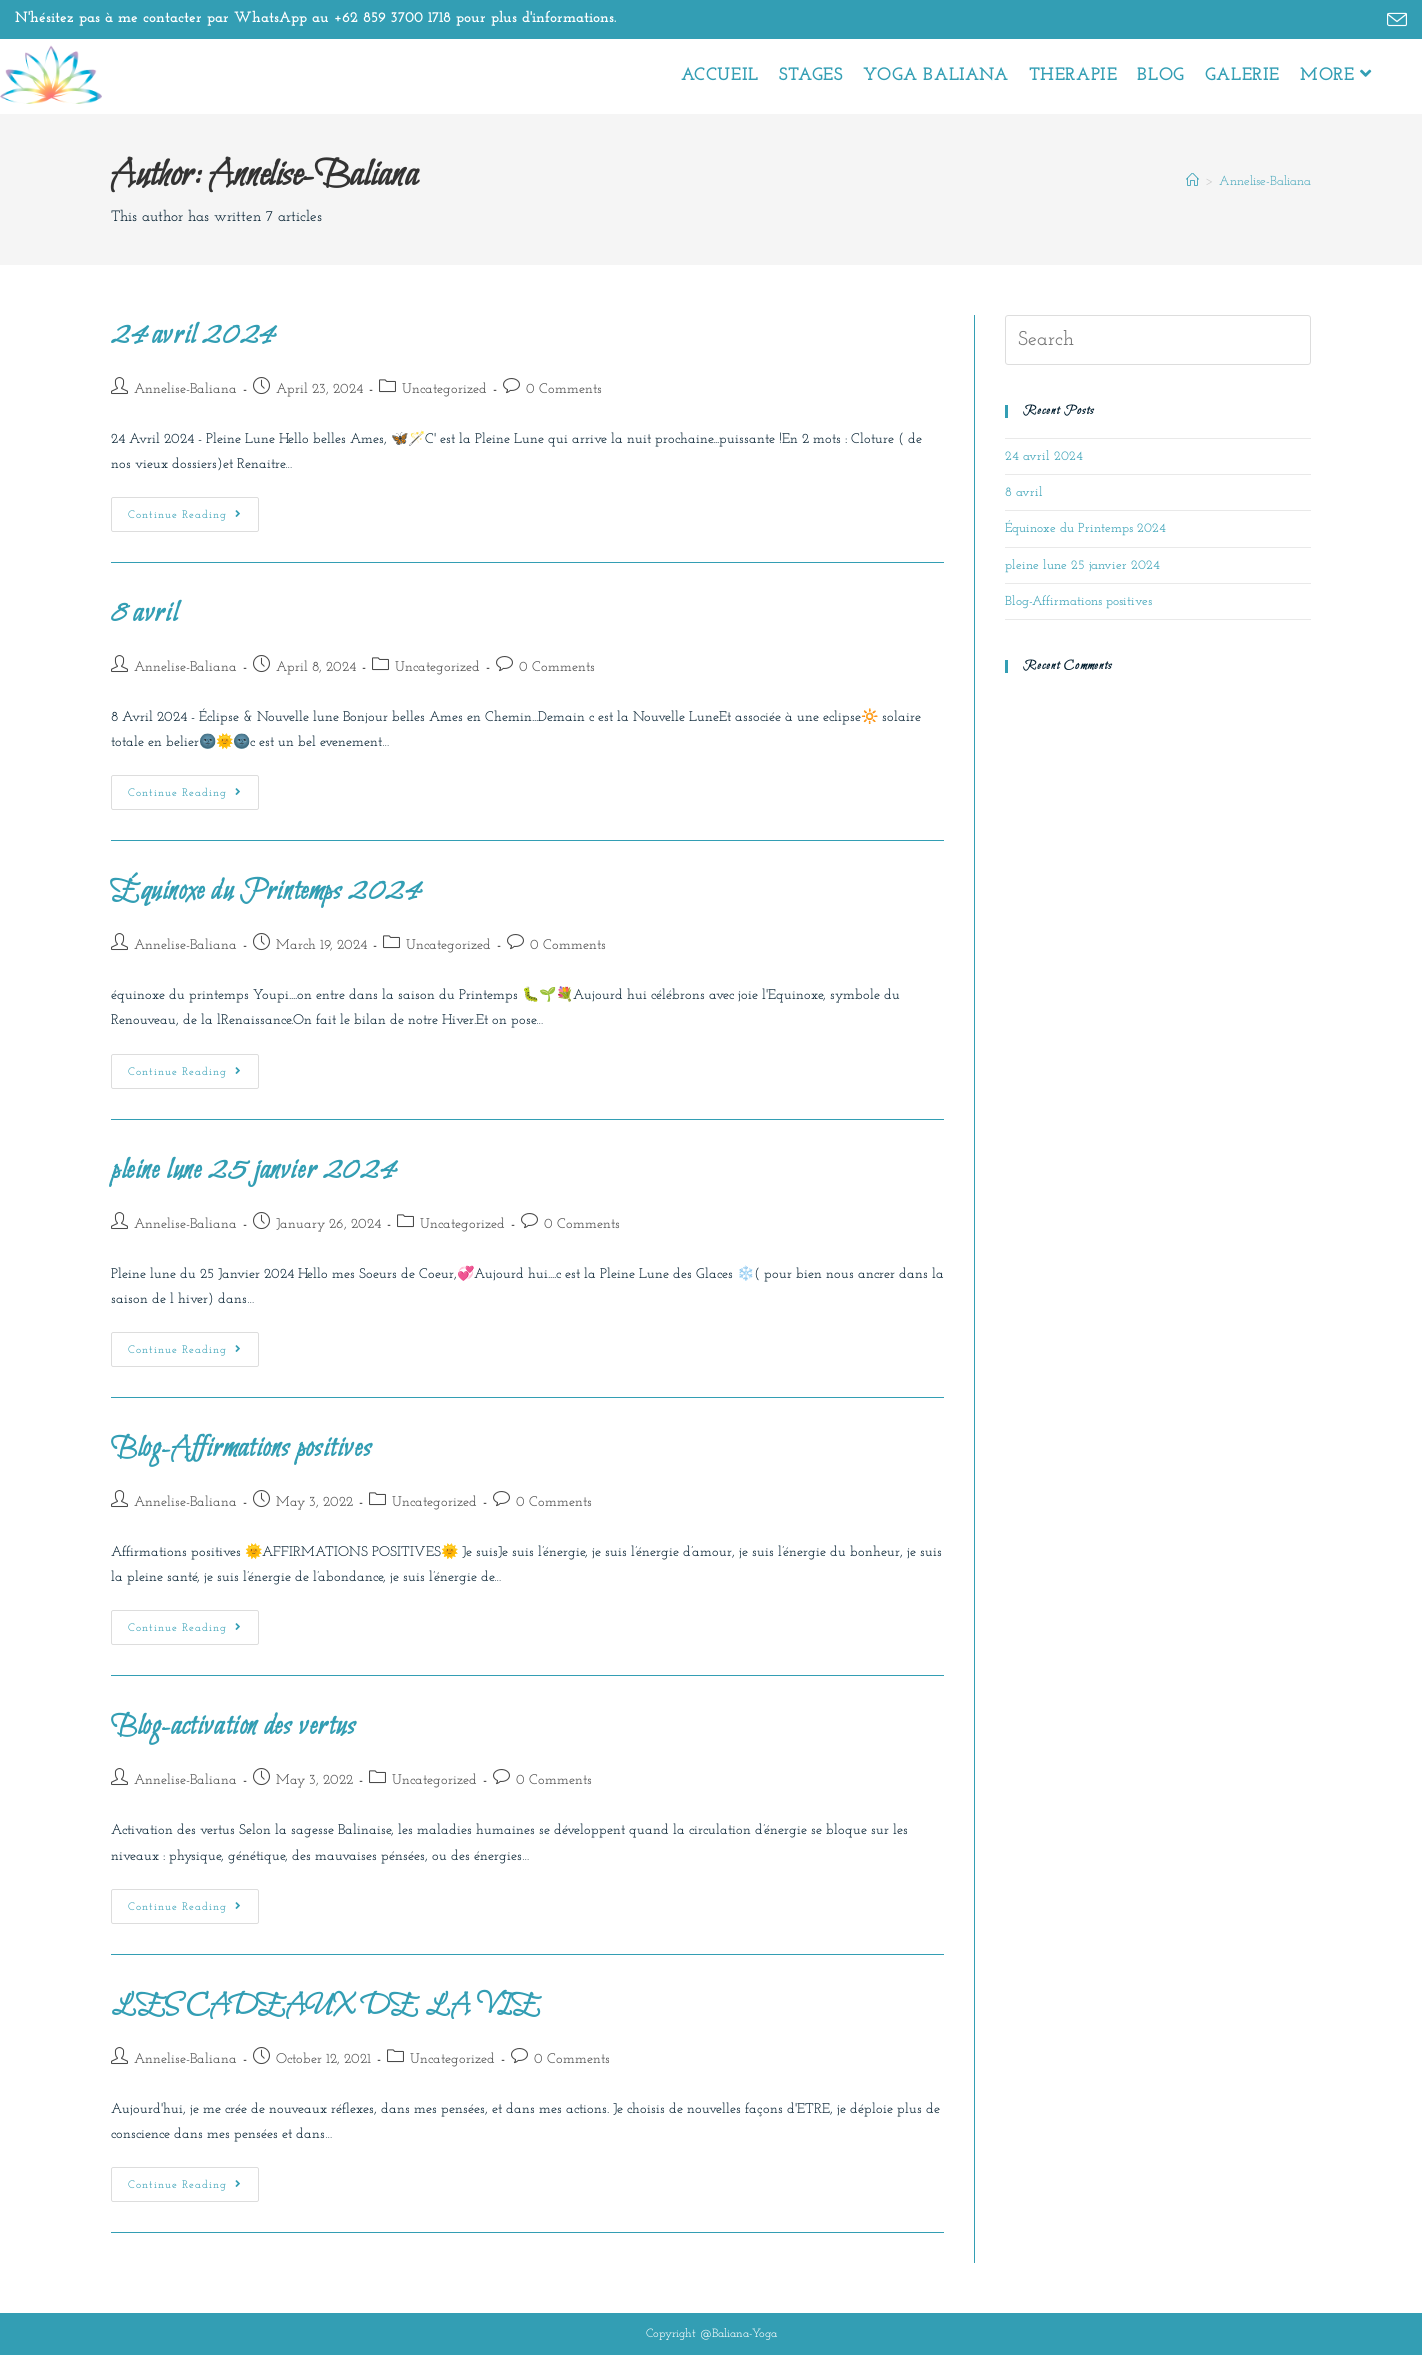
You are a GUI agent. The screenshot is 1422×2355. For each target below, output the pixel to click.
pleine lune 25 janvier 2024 (252, 1171)
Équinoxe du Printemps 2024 (265, 892)
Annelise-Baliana (1265, 181)
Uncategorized (444, 389)
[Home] (1192, 181)
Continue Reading (193, 509)
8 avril (144, 614)
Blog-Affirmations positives (241, 1449)
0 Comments (564, 389)
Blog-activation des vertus (233, 1727)
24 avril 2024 (192, 336)
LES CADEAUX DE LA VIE (326, 2006)
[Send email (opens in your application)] (1394, 21)
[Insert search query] (1158, 340)
